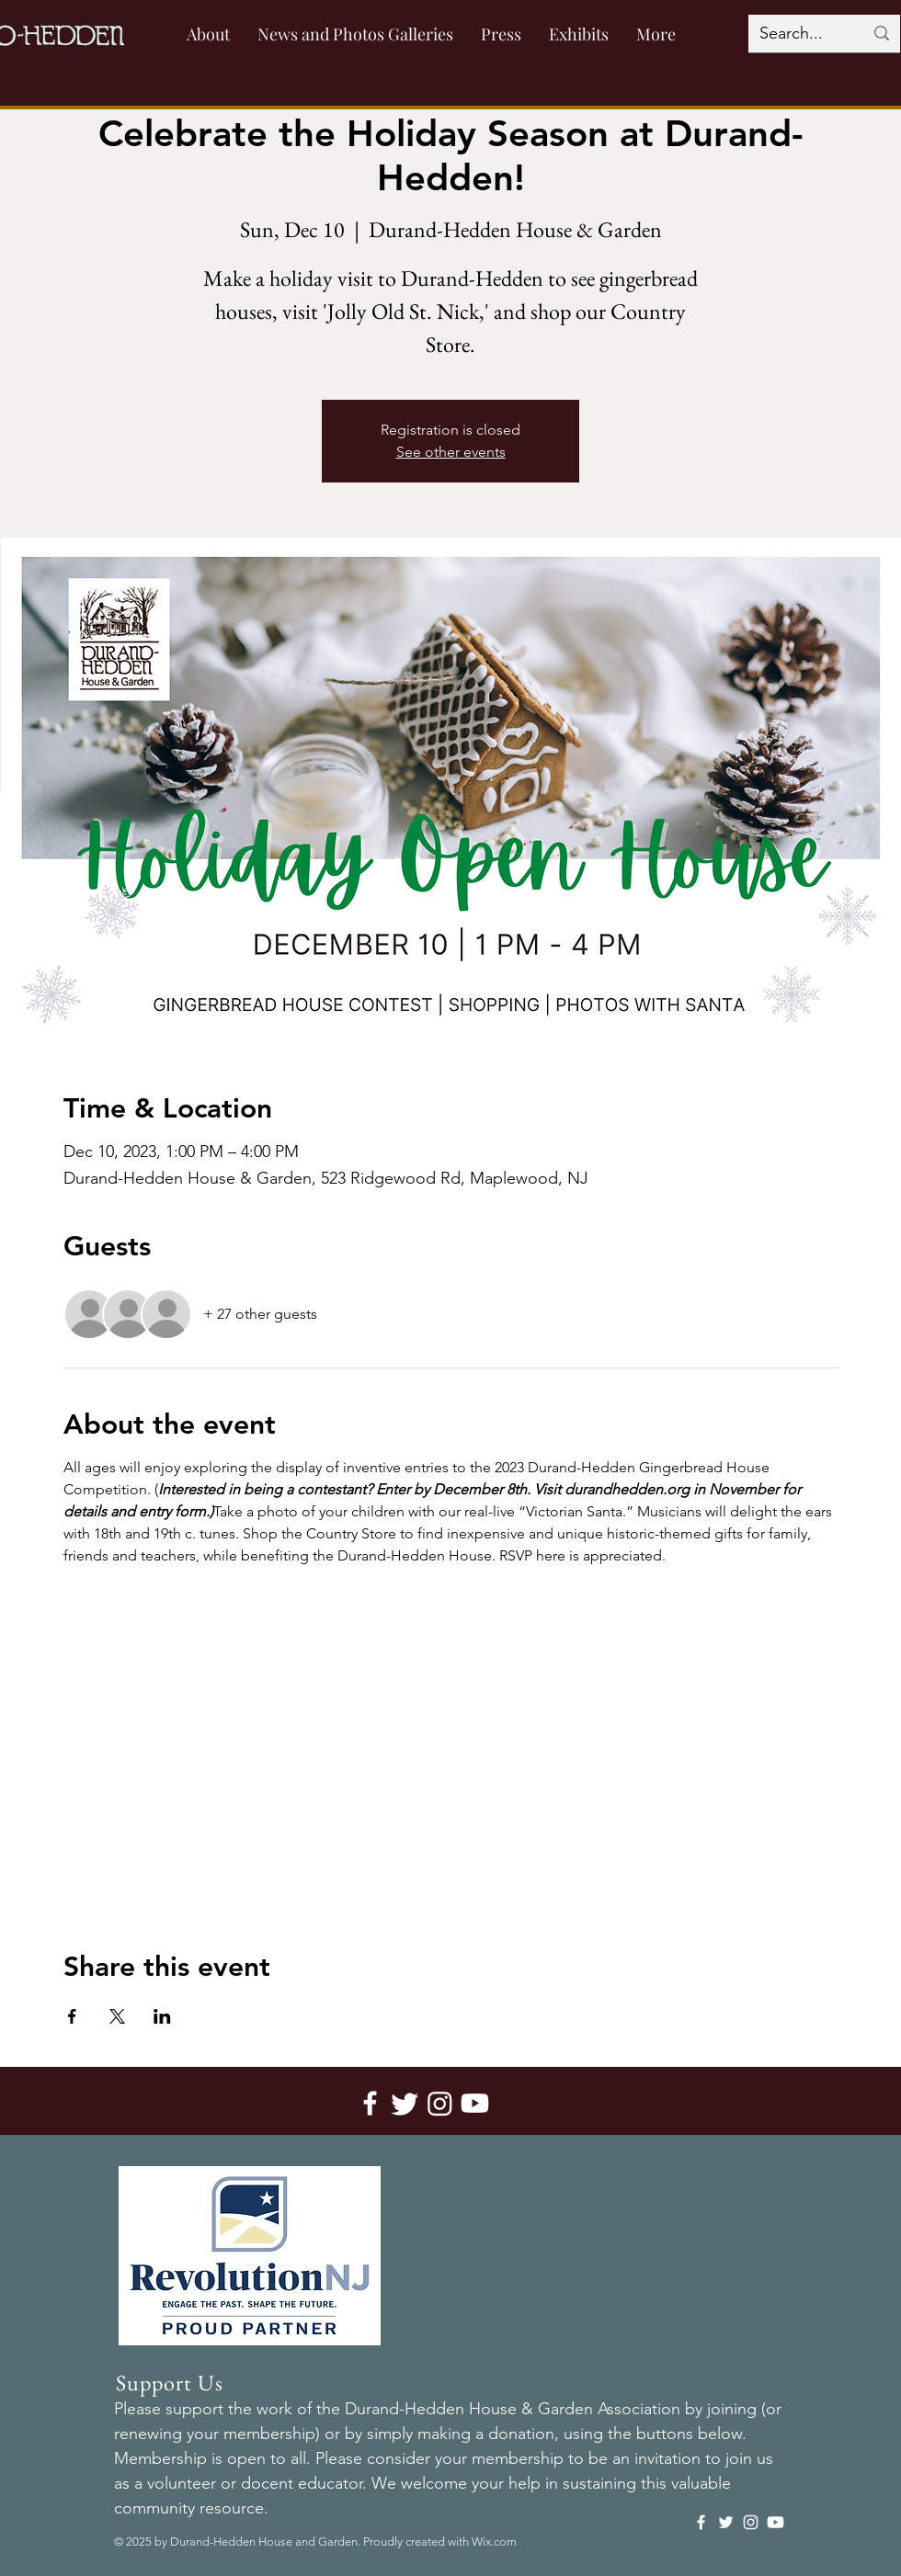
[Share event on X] (117, 2016)
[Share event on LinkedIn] (162, 2016)
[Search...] (797, 33)
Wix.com (494, 2541)
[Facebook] (370, 2103)
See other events (451, 451)
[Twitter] (405, 2103)
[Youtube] (475, 2103)
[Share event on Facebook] (72, 2016)
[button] (501, 34)
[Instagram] (440, 2103)
